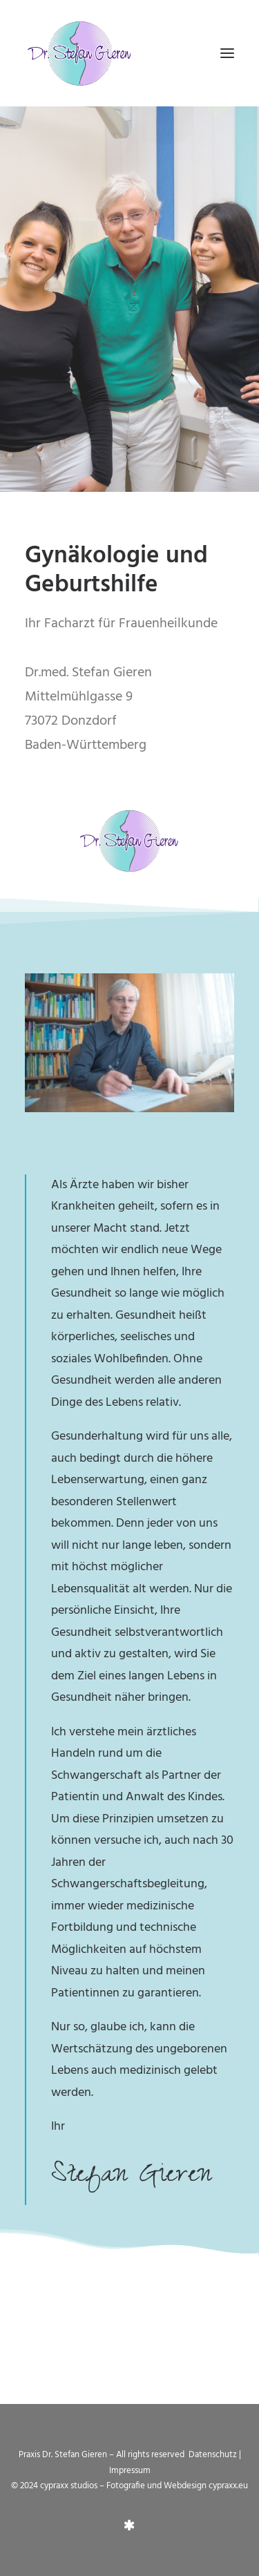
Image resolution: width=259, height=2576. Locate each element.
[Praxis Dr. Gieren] (80, 53)
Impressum (130, 2470)
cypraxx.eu (228, 2486)
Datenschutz (214, 2455)
